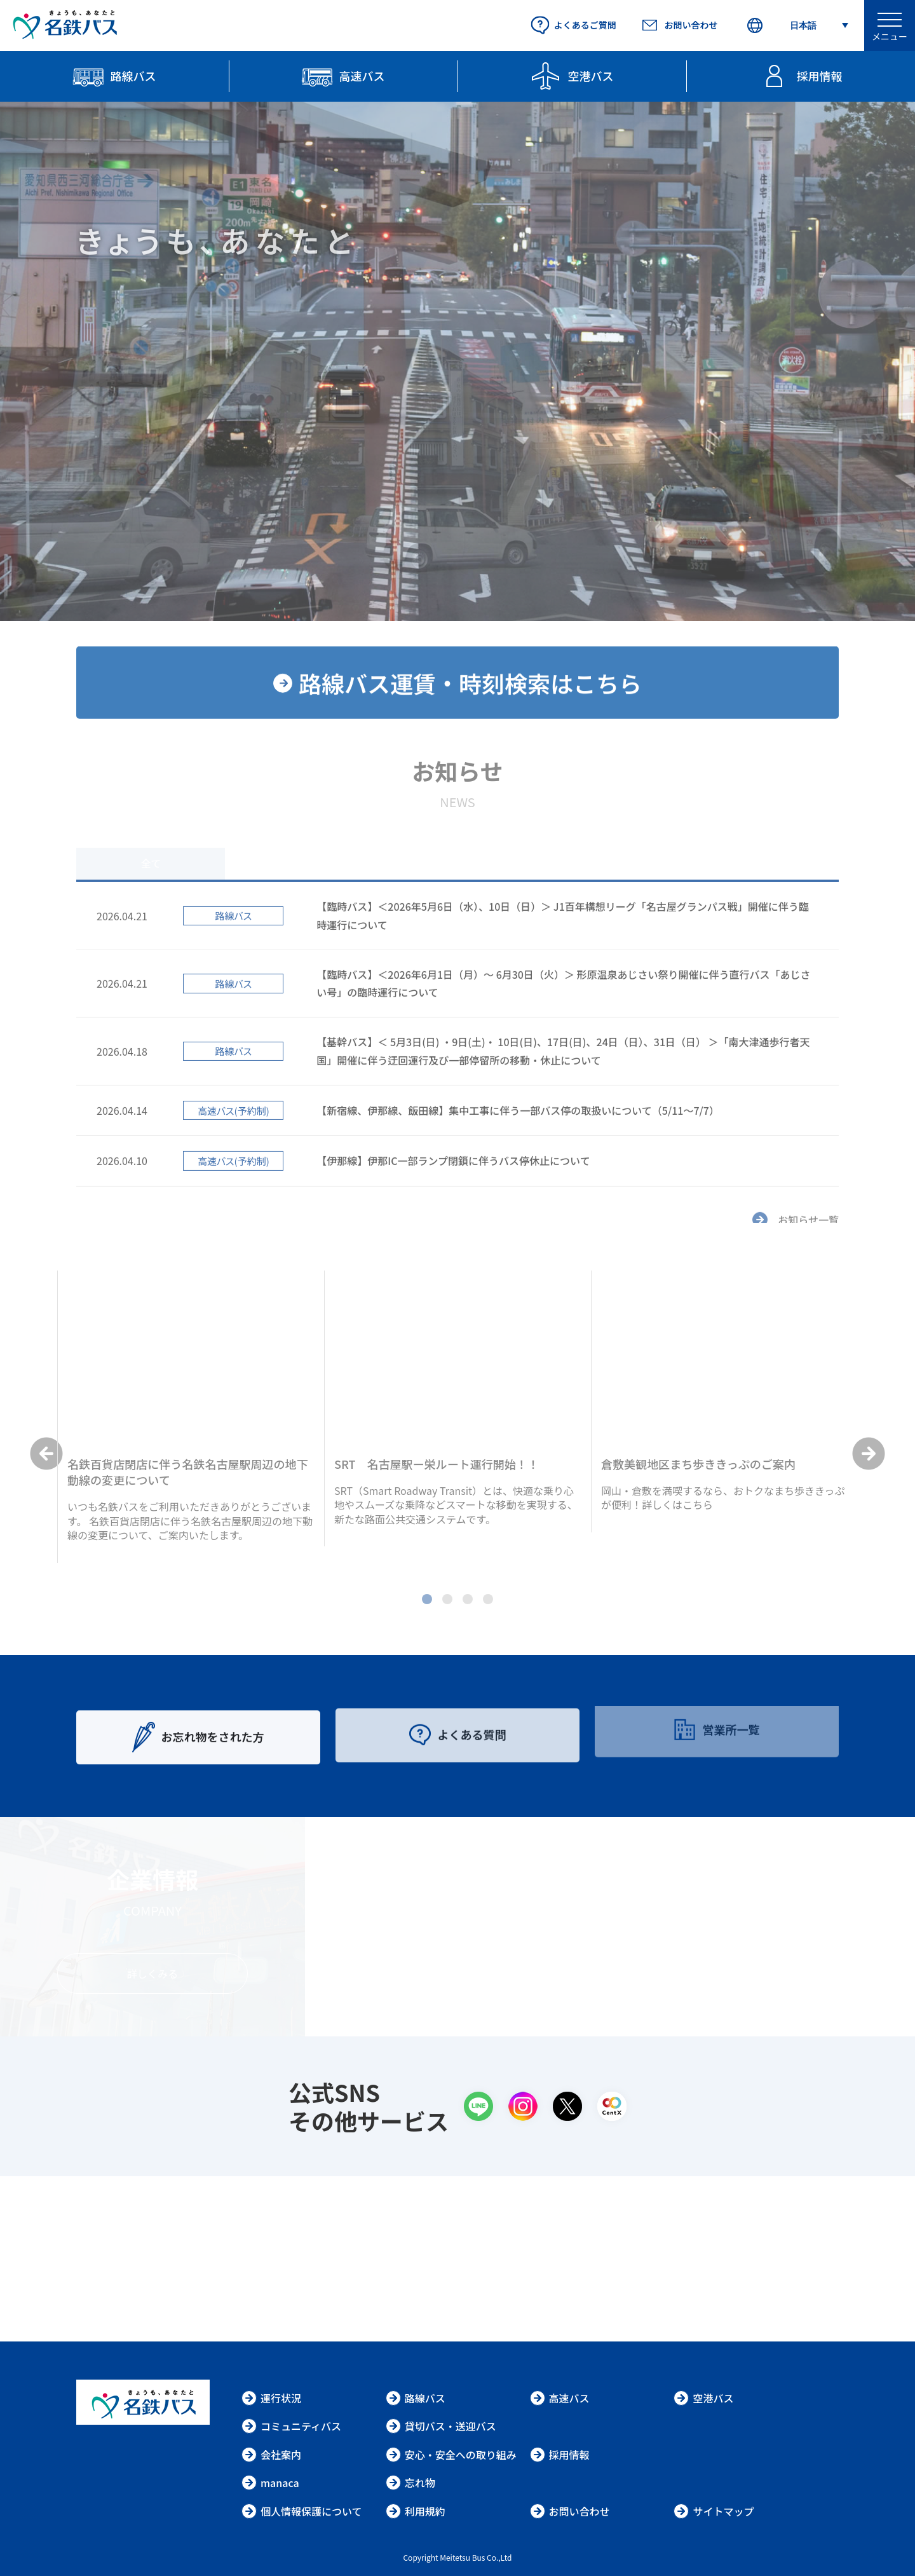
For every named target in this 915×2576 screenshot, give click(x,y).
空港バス (703, 2398)
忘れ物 (410, 2482)
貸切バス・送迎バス (441, 2426)
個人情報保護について (301, 2511)
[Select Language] (796, 26)
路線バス (415, 2398)
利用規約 (415, 2511)
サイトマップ (714, 2511)
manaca (270, 2482)
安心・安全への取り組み (451, 2454)
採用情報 (560, 2454)
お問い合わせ (570, 2511)
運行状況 (271, 2398)
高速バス (560, 2398)
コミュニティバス (291, 2426)
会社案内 (271, 2454)
